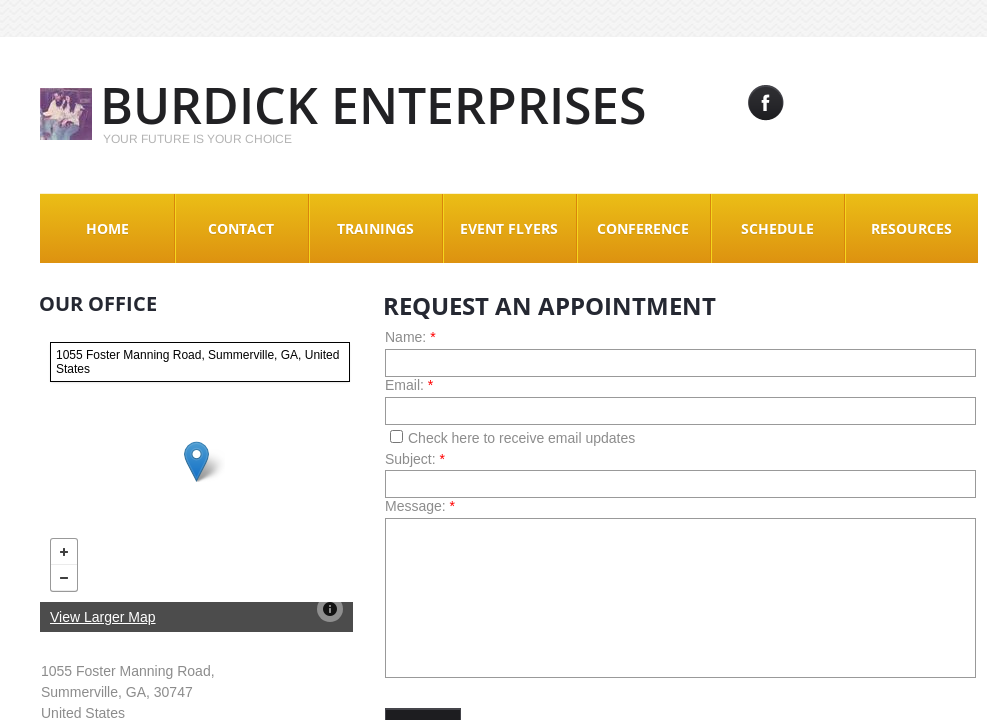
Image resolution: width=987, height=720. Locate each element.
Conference (643, 228)
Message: (420, 506)
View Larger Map (103, 617)
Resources (911, 228)
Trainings (375, 228)
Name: (410, 337)
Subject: (415, 459)
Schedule (777, 228)
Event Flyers (509, 228)
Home (107, 228)
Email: (409, 385)
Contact (241, 228)
